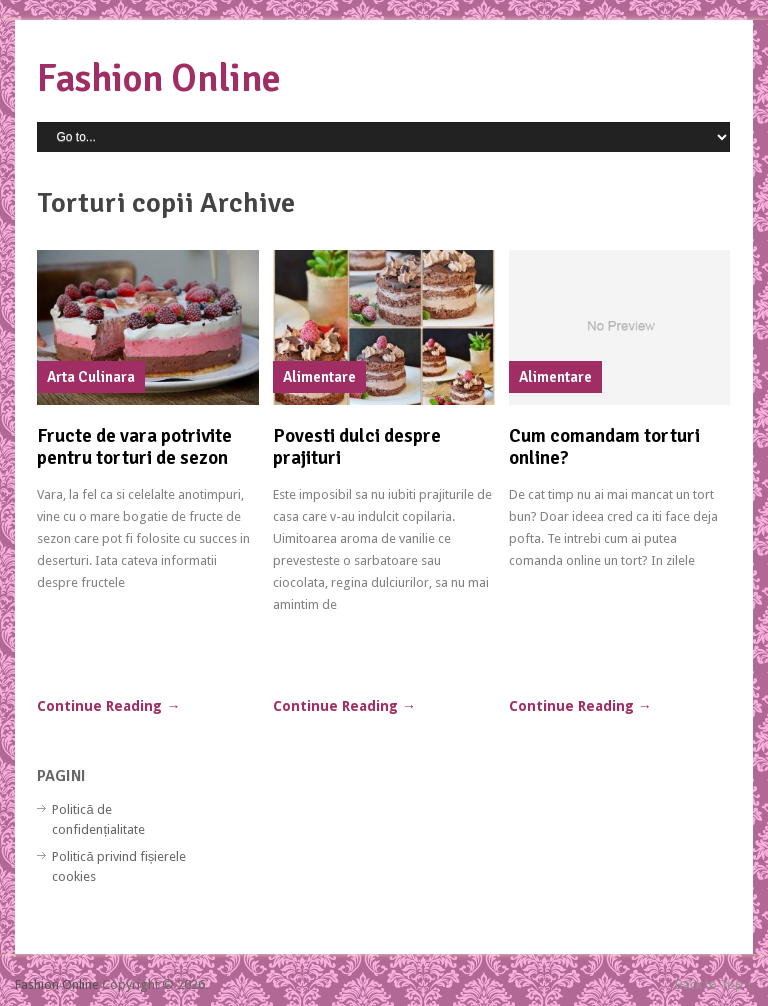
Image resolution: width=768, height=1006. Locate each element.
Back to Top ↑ (714, 984)
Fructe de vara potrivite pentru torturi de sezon (134, 447)
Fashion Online (159, 78)
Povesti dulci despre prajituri (357, 447)
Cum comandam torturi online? (604, 447)
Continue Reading (108, 706)
